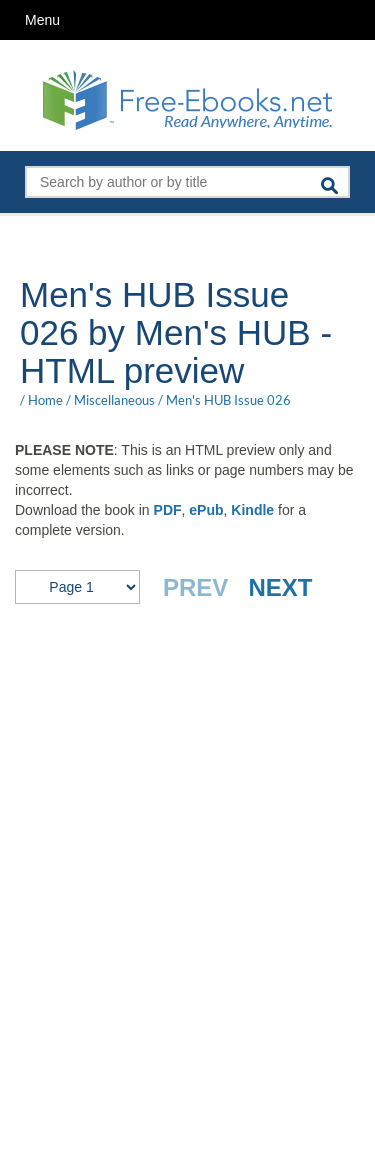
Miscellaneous (114, 400)
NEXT (280, 587)
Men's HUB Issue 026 (228, 400)
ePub (206, 510)
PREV (195, 587)
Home (45, 400)
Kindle (252, 510)
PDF (168, 510)
